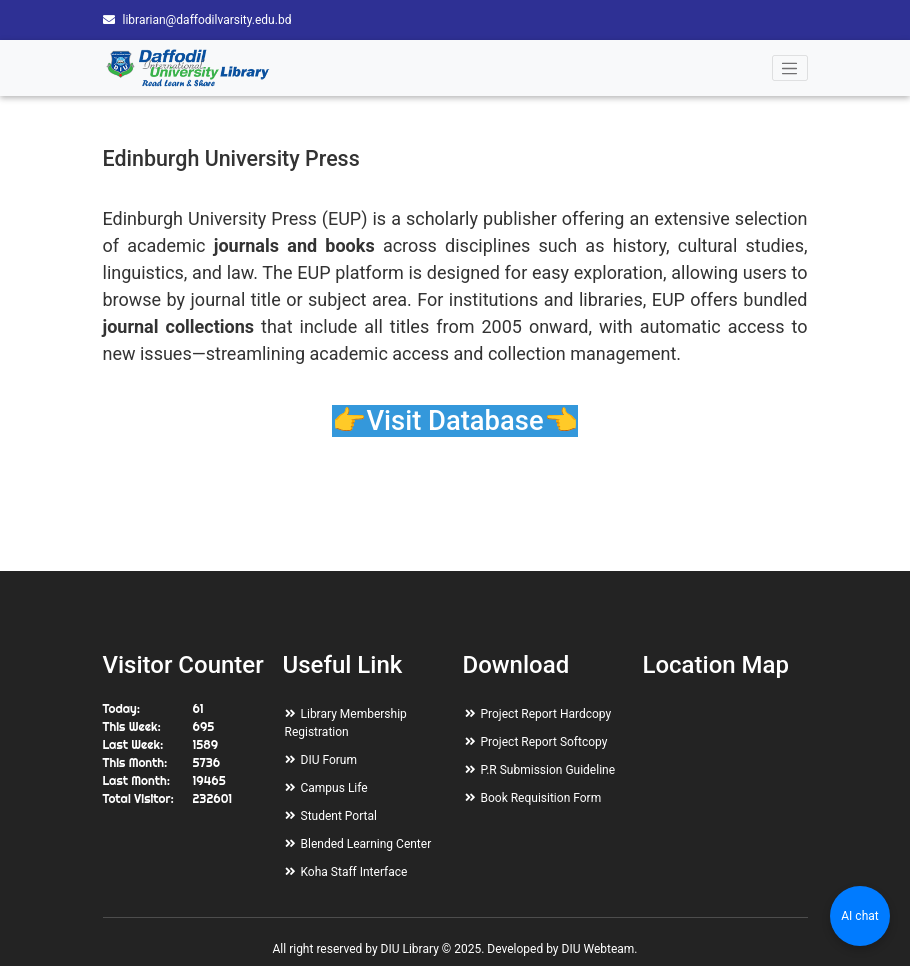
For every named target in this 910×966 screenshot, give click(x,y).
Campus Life (334, 788)
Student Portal (339, 816)
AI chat (859, 916)
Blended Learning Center (366, 844)
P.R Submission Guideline (548, 770)
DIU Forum (329, 760)
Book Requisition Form (541, 798)
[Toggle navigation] (790, 68)
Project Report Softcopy (544, 742)
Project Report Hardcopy (546, 714)
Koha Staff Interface (354, 872)
